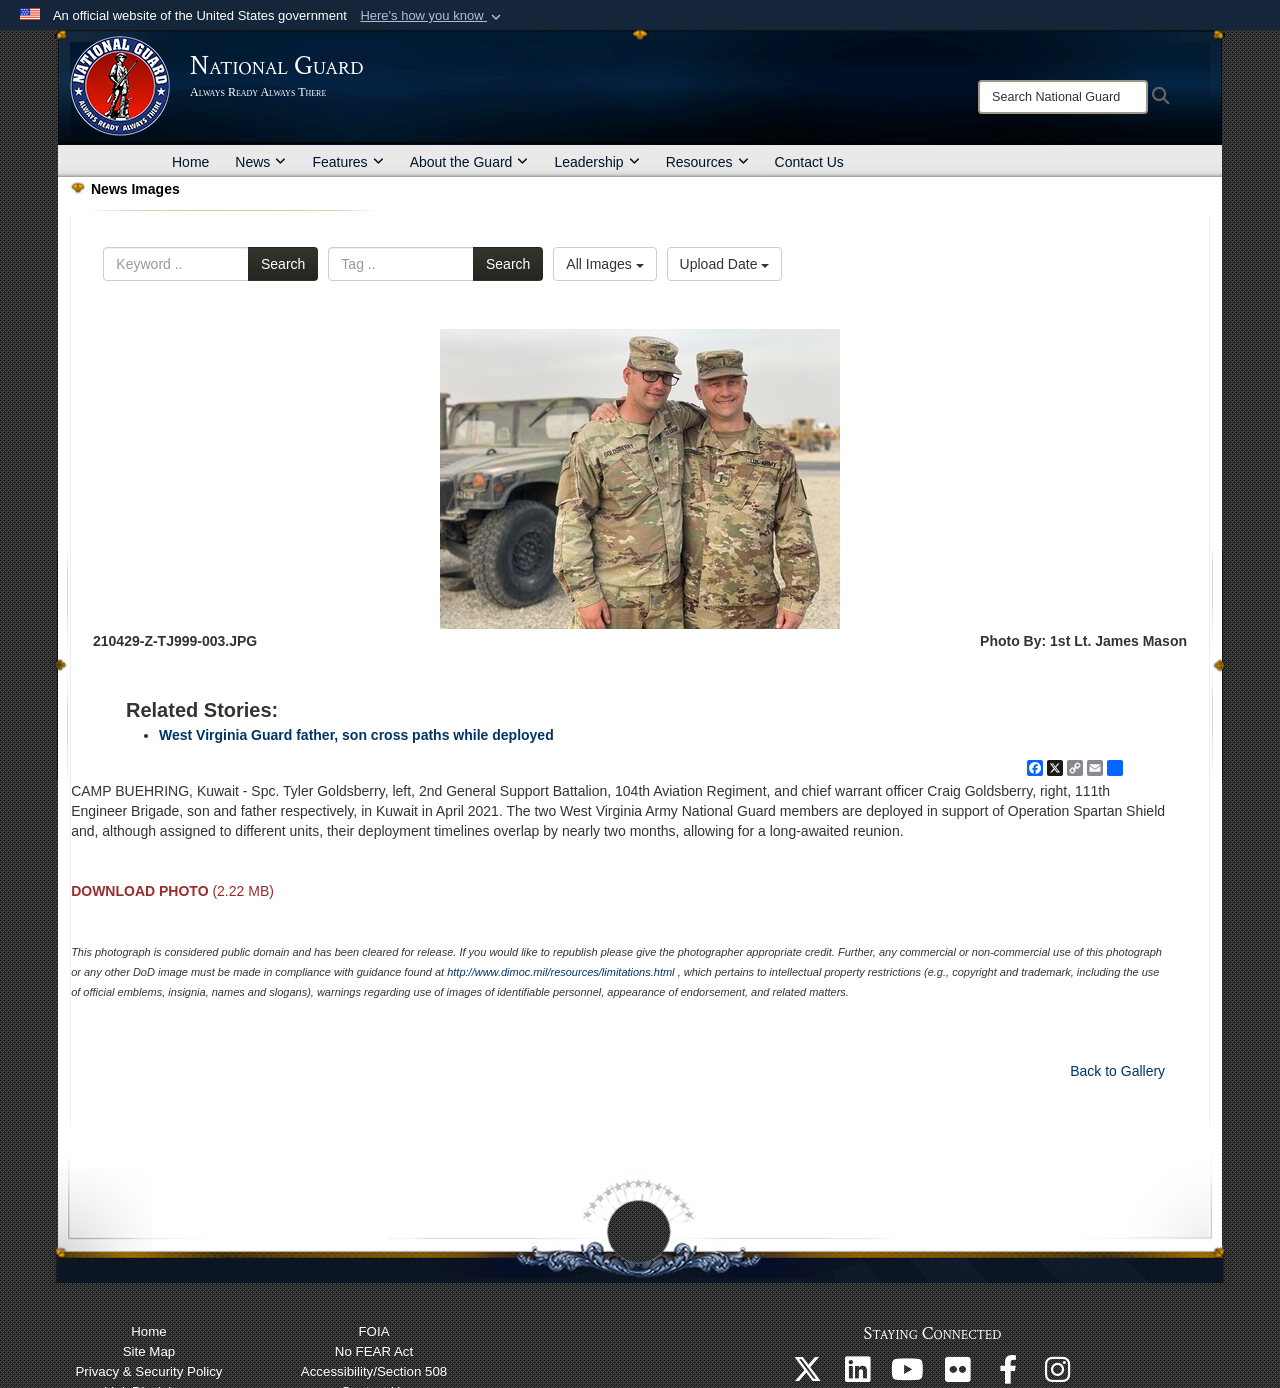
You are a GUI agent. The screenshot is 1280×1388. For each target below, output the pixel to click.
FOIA (373, 1331)
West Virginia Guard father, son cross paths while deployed (356, 735)
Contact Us (809, 162)
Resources (707, 162)
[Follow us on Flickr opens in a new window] (958, 1375)
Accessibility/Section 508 (374, 1371)
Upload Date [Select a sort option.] (725, 264)
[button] (432, 16)
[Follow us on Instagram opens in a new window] (1058, 1375)
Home (190, 162)
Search (283, 264)
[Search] (1063, 97)
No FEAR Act (374, 1351)
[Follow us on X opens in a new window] (808, 1375)
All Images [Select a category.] (604, 264)
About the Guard (469, 162)
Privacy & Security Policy (148, 1371)
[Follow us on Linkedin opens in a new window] (858, 1375)
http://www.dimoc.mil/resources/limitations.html (560, 972)
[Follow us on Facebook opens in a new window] (1008, 1375)
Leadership (596, 162)
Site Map (149, 1351)
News (260, 162)
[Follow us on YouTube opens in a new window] (908, 1375)
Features (347, 162)
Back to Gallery (1117, 1071)
